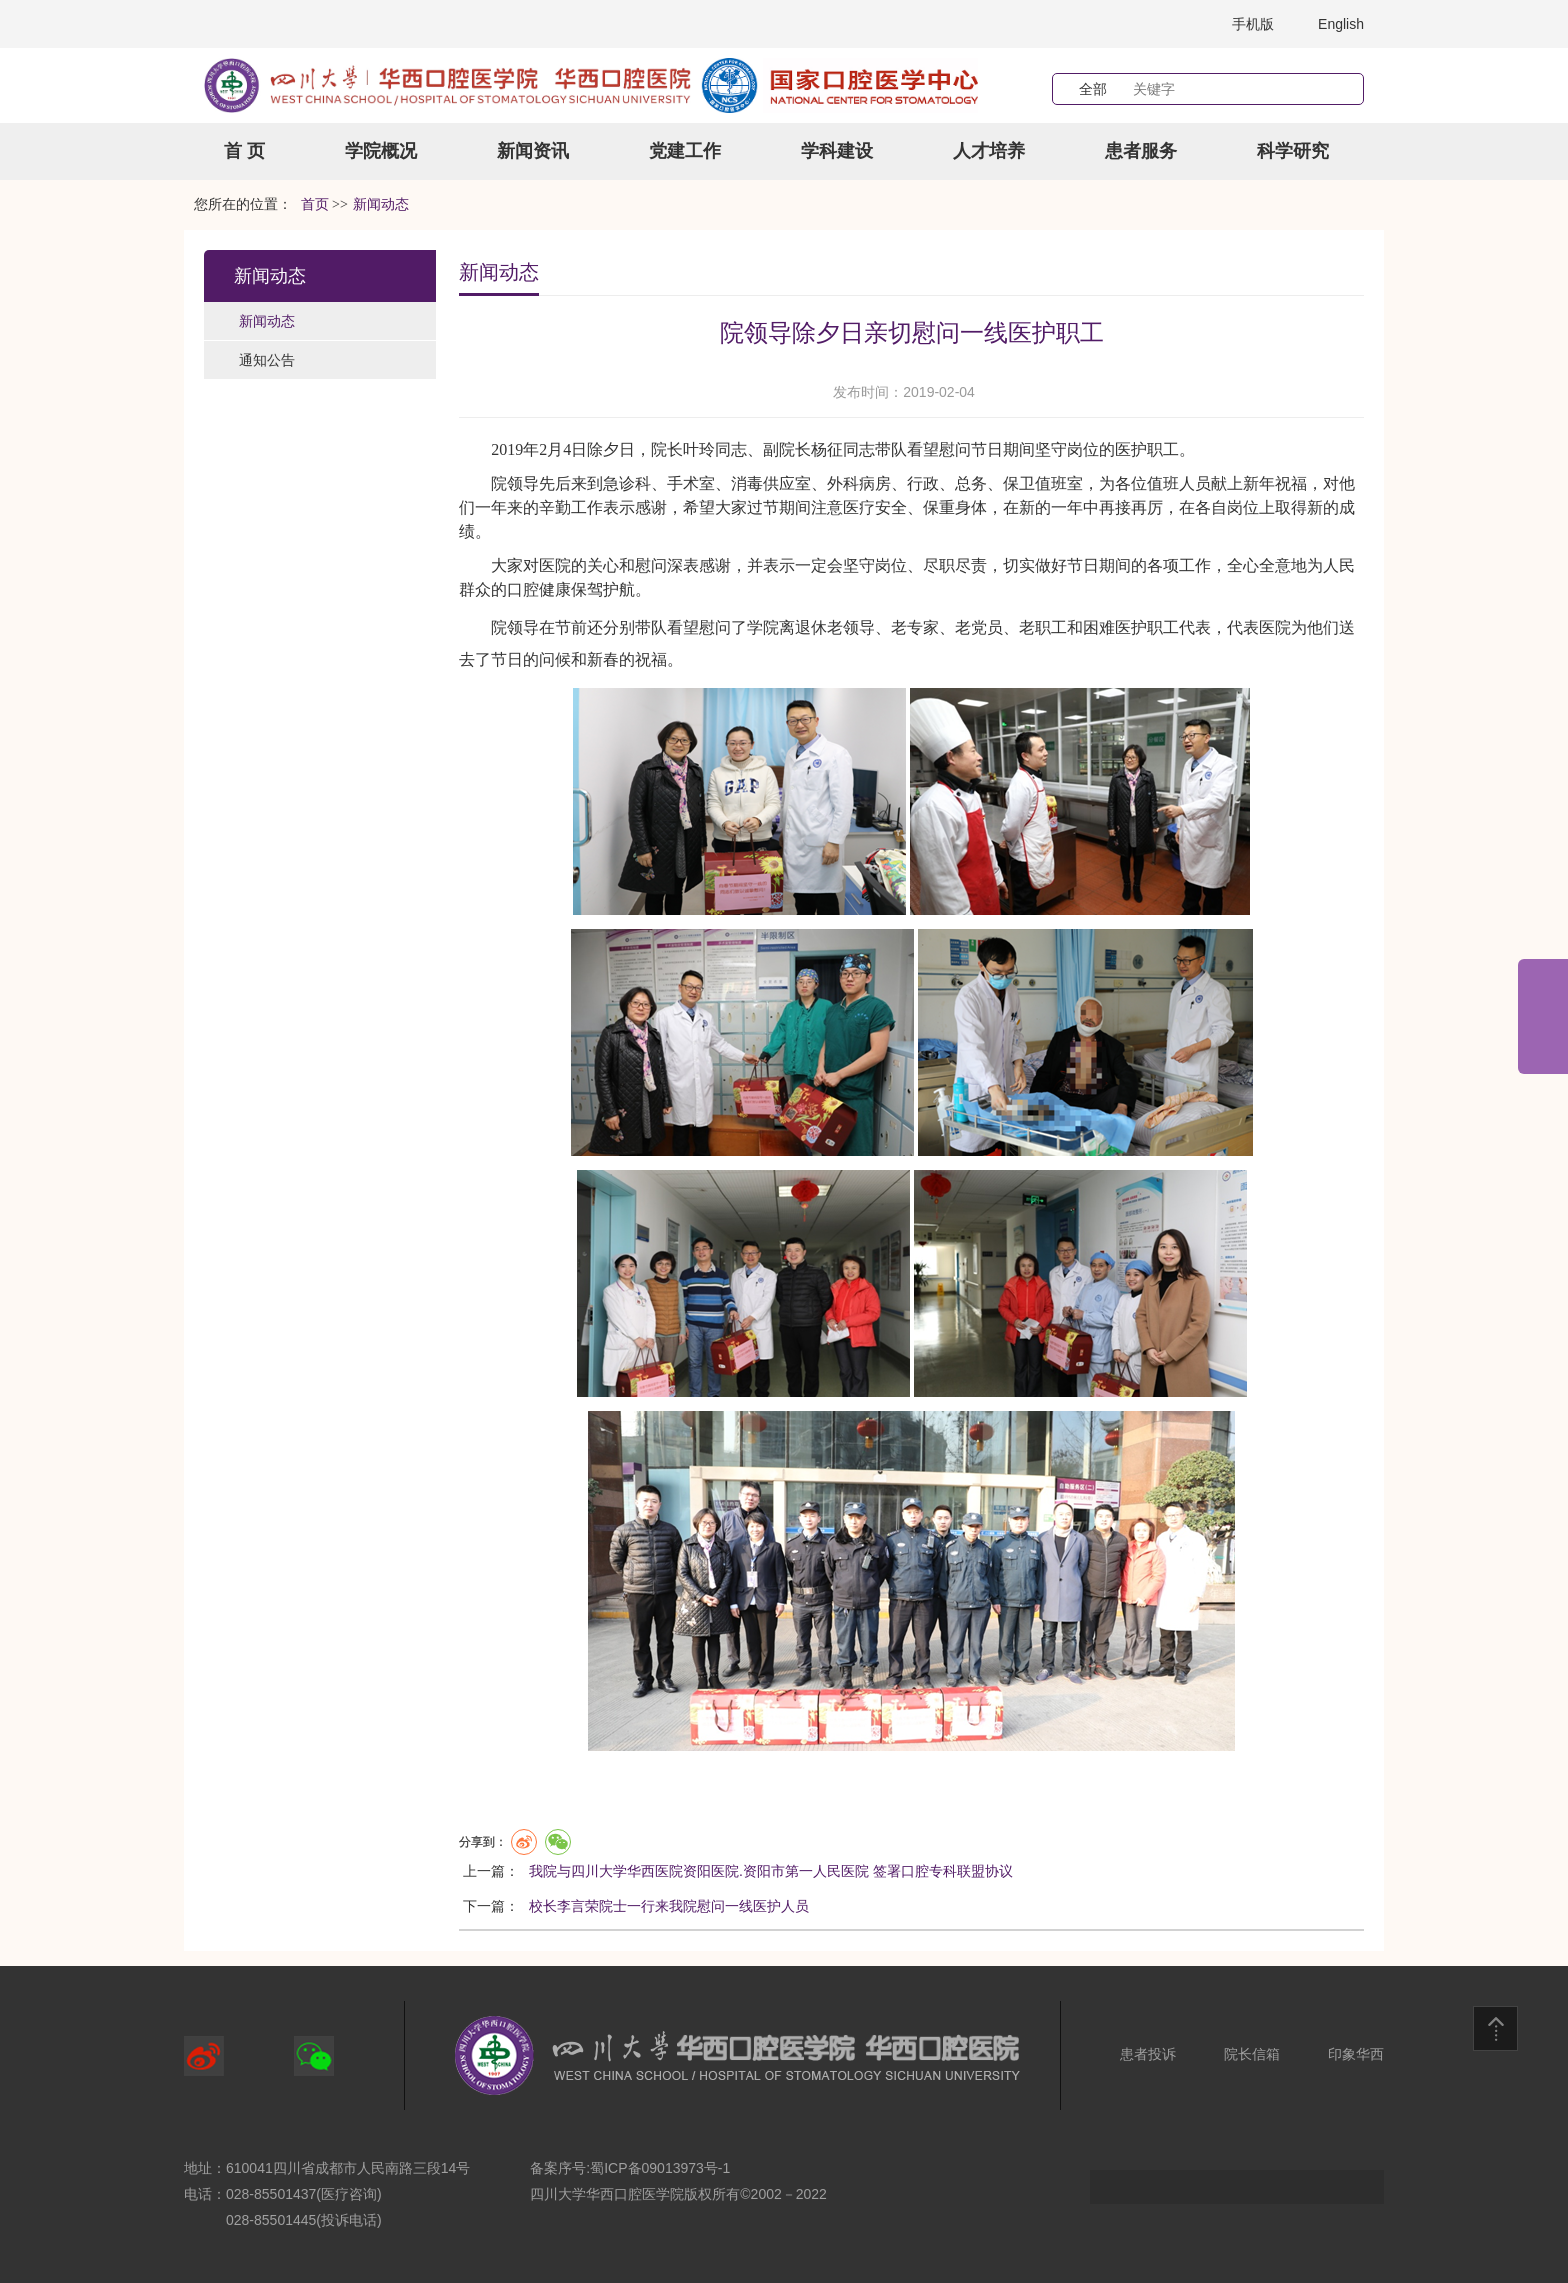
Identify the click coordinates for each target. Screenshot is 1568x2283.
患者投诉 (1148, 2054)
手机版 (1253, 24)
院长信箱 (1252, 2054)
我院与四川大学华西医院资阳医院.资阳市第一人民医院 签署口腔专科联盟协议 (771, 1871)
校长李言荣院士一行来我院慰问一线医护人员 (669, 1906)
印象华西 (1356, 2054)
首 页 (244, 151)
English (1341, 24)
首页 (315, 204)
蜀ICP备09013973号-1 (660, 2168)
